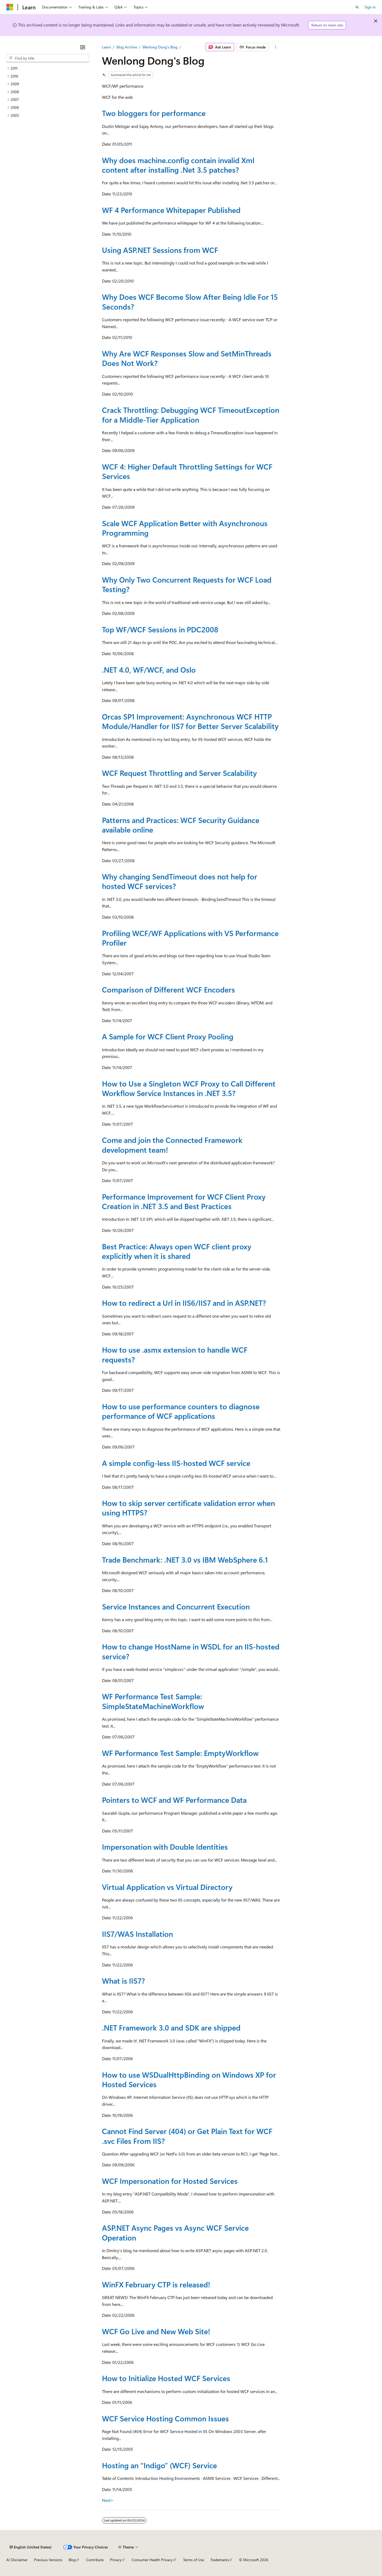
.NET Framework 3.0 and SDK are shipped (171, 2027)
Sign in (370, 7)
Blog (72, 2559)
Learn (106, 47)
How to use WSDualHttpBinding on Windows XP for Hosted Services (189, 2079)
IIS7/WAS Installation (137, 1934)
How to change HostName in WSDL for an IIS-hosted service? (190, 1651)
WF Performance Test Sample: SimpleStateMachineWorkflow (153, 1701)
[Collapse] (82, 47)
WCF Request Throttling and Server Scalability (179, 773)
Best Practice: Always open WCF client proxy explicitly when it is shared (176, 1251)
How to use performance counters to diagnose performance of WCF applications (181, 1411)
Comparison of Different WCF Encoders (168, 989)
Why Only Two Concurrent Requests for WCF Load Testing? (187, 584)
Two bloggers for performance (154, 113)
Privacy (116, 2559)
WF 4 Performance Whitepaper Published (171, 210)
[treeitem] (47, 68)
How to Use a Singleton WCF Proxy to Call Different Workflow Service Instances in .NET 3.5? (189, 1088)
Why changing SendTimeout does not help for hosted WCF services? (179, 881)
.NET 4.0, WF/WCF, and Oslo (149, 669)
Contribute (95, 2559)
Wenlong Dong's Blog (160, 47)
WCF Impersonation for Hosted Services (170, 2181)
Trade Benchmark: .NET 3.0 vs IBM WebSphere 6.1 (185, 1559)
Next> (107, 2500)
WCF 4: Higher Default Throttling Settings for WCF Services (187, 471)
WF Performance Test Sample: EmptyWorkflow (180, 1753)
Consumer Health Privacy (152, 2559)
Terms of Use (193, 2559)
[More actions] (275, 47)
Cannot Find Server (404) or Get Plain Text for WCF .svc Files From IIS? (187, 2135)
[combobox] (47, 58)
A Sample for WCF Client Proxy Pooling (167, 1036)
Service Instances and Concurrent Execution (176, 1606)
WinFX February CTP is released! (156, 2284)
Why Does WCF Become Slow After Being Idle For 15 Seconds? (190, 301)
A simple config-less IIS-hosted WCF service (176, 1463)
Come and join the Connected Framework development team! (172, 1144)
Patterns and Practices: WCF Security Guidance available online (180, 824)
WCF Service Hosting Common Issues (165, 2418)
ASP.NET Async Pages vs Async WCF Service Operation (175, 2232)
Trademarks (219, 2559)
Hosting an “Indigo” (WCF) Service (159, 2465)
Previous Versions (48, 2559)
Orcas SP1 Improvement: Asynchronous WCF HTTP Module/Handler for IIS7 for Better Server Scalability (190, 721)
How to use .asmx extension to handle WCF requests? (174, 1354)
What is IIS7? (123, 1980)
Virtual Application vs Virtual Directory (167, 1887)
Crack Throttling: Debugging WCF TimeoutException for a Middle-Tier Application (190, 414)
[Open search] (357, 7)
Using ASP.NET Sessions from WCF (160, 250)
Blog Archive (127, 47)
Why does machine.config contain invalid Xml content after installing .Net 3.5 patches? (178, 165)
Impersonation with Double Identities (165, 1846)
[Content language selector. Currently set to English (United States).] (30, 2547)
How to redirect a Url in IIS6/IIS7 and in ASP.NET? (184, 1303)
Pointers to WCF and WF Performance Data (174, 1800)
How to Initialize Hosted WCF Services (166, 2378)
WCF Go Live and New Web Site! (156, 2331)
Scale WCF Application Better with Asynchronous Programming (185, 528)
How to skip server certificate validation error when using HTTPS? (188, 1507)
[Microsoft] (9, 7)
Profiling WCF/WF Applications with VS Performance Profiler (190, 937)
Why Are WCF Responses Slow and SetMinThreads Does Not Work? (187, 358)
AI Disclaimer (17, 2559)
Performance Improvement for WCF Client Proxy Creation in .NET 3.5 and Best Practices (184, 1201)
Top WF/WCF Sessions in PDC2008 (160, 629)
